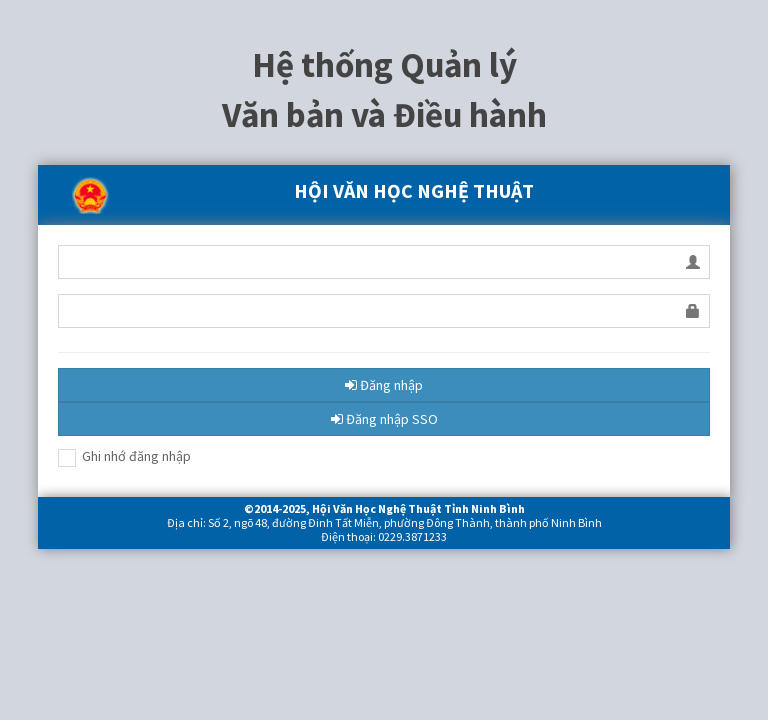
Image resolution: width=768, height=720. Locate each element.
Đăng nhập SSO (384, 419)
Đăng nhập (384, 385)
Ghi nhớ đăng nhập (124, 457)
